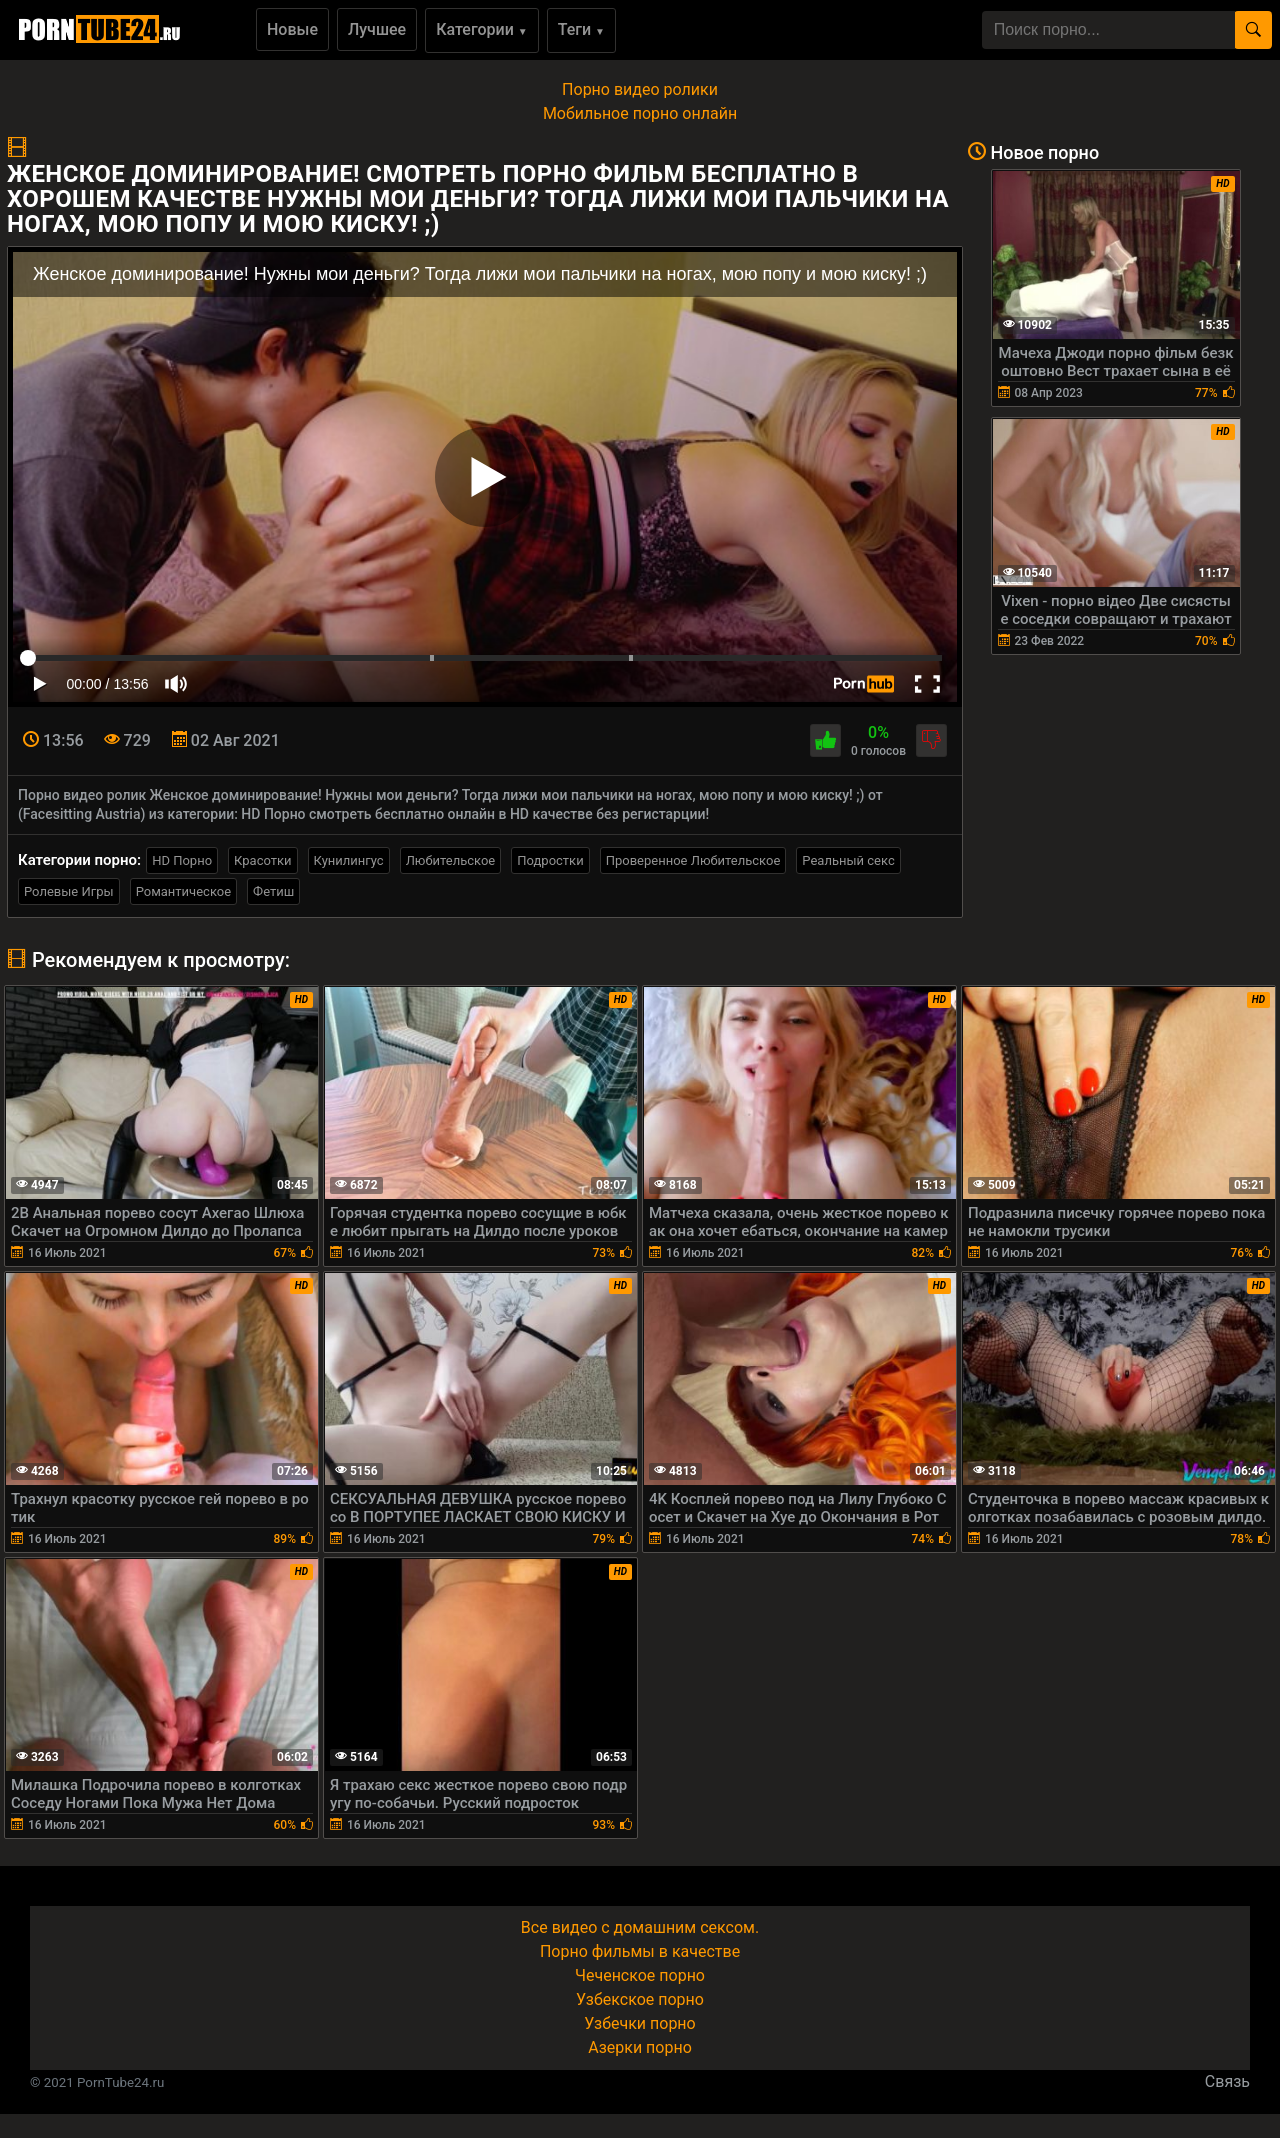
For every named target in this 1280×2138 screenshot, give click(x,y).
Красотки (262, 860)
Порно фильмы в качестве (640, 1951)
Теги (581, 29)
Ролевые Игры (69, 891)
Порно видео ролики (640, 89)
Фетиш (273, 891)
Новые (292, 29)
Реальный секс (848, 860)
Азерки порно (640, 2047)
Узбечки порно (639, 2023)
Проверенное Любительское (693, 860)
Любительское (451, 860)
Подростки (550, 860)
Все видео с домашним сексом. (640, 1927)
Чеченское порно (640, 1975)
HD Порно (182, 860)
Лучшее (377, 29)
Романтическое (183, 891)
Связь (1227, 2081)
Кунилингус (349, 860)
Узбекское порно (640, 1999)
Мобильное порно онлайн (640, 113)
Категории (482, 29)
